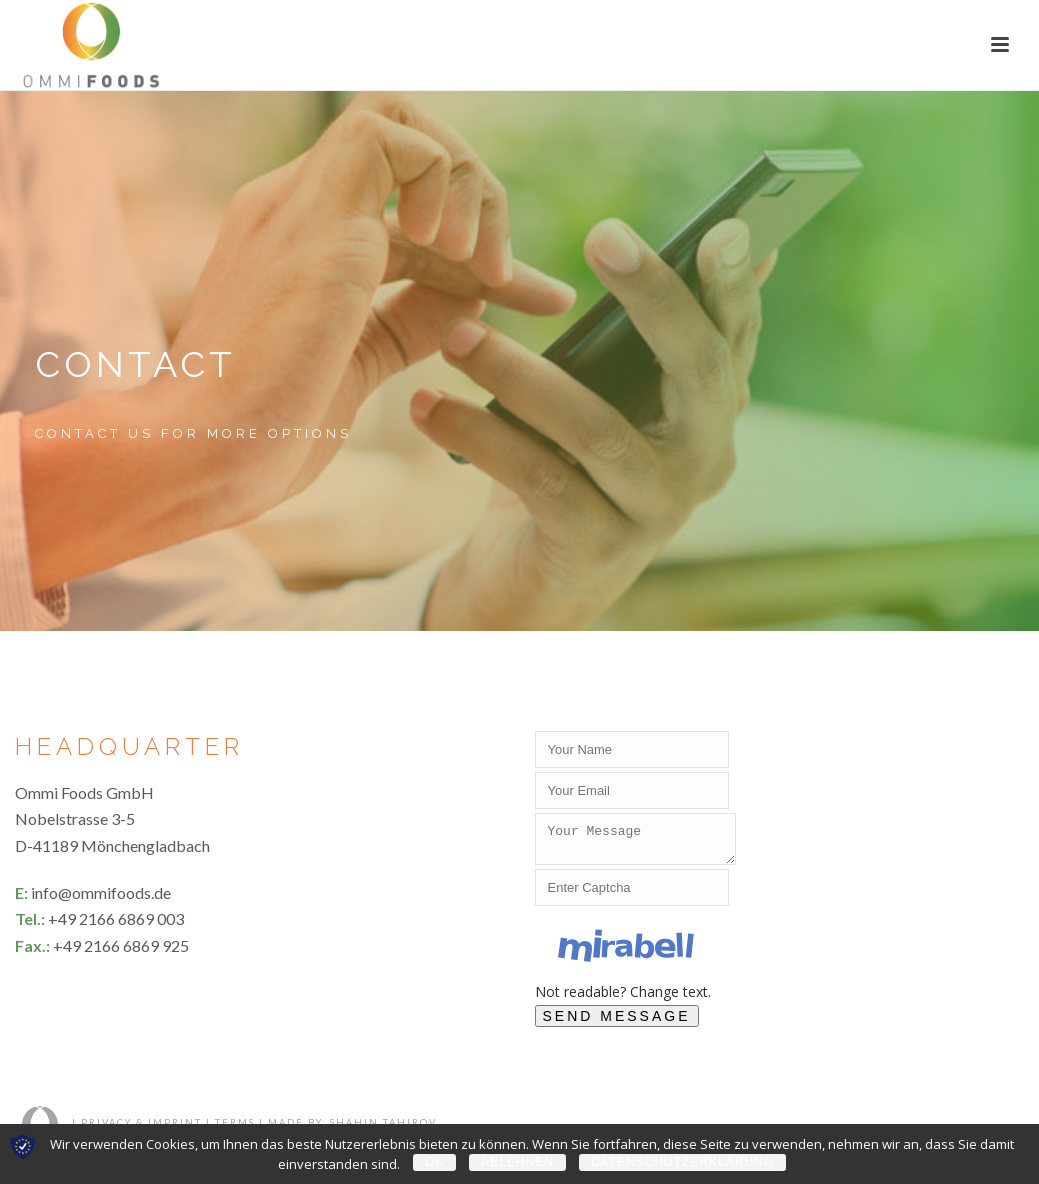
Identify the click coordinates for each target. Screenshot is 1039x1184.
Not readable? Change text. (623, 997)
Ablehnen (517, 1162)
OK (434, 1162)
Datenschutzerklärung (682, 1162)
